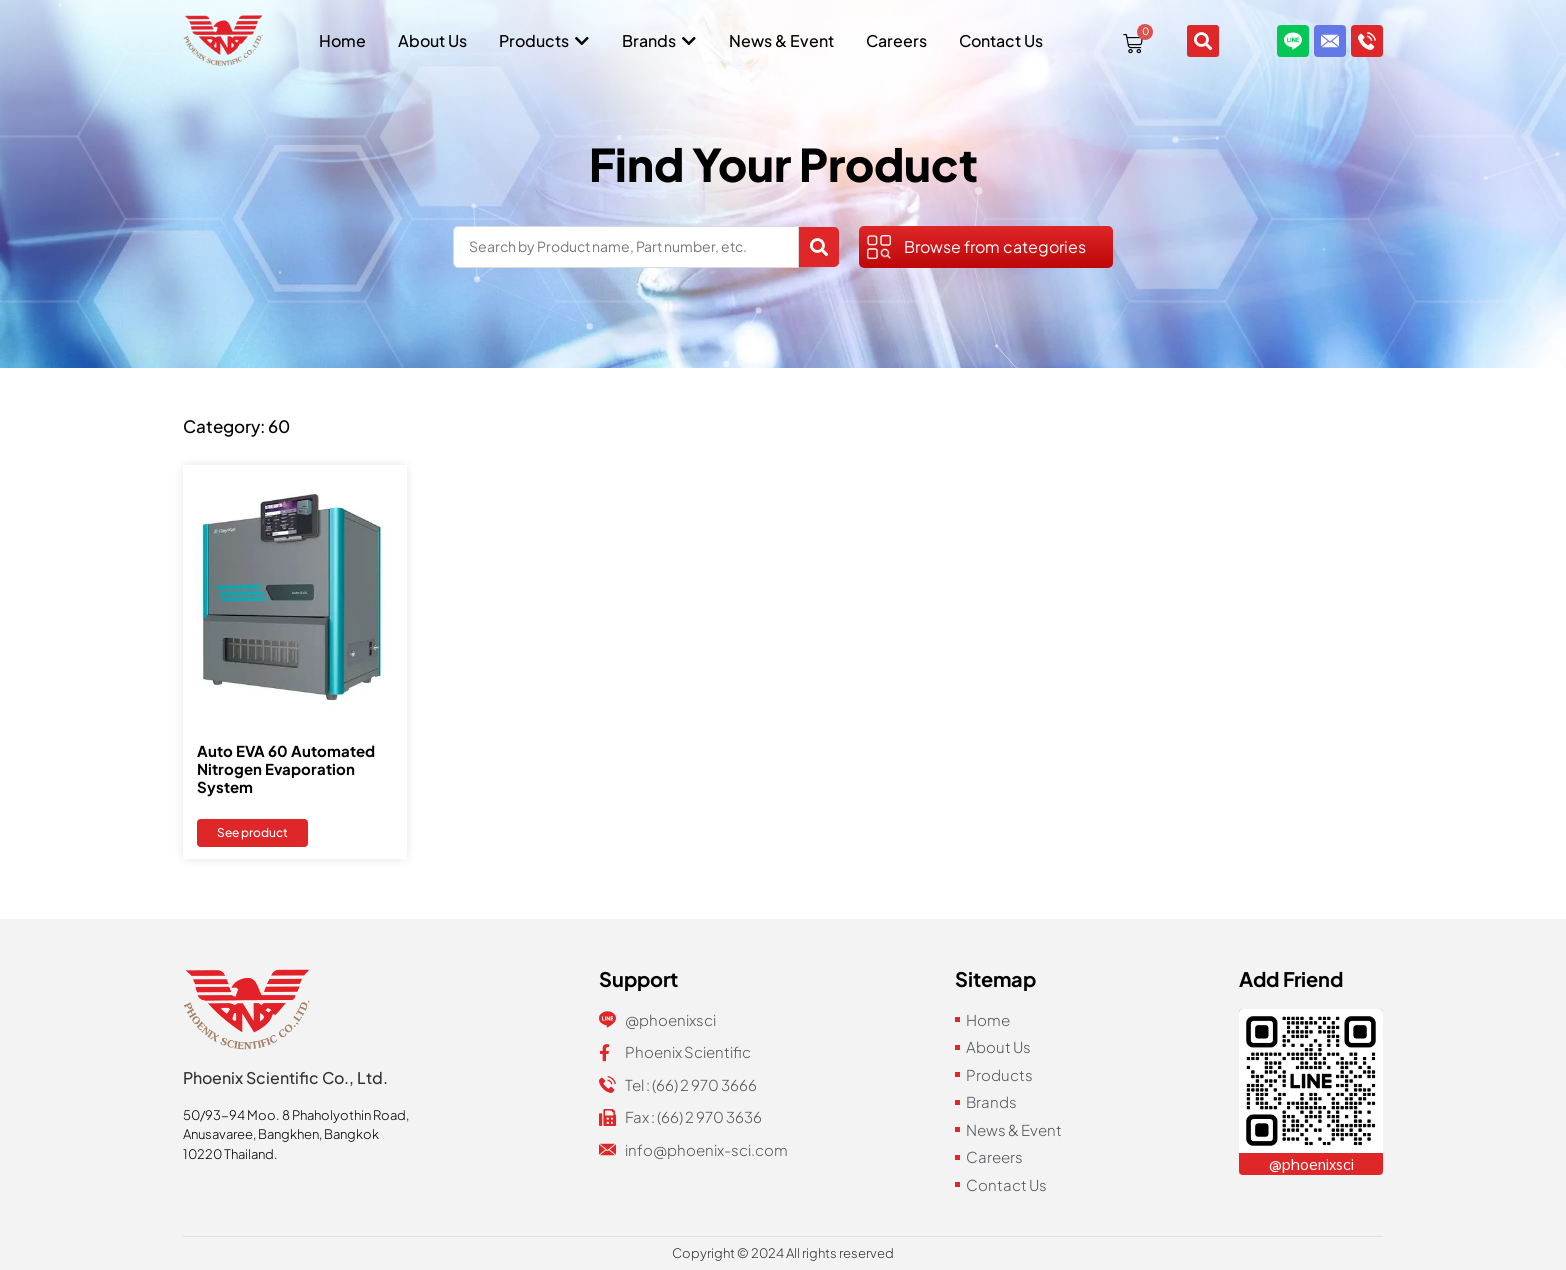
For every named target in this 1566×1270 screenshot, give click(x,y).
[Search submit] (819, 247)
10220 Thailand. (230, 1154)
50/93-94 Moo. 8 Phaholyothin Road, (296, 1115)
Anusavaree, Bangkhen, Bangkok (281, 1134)
